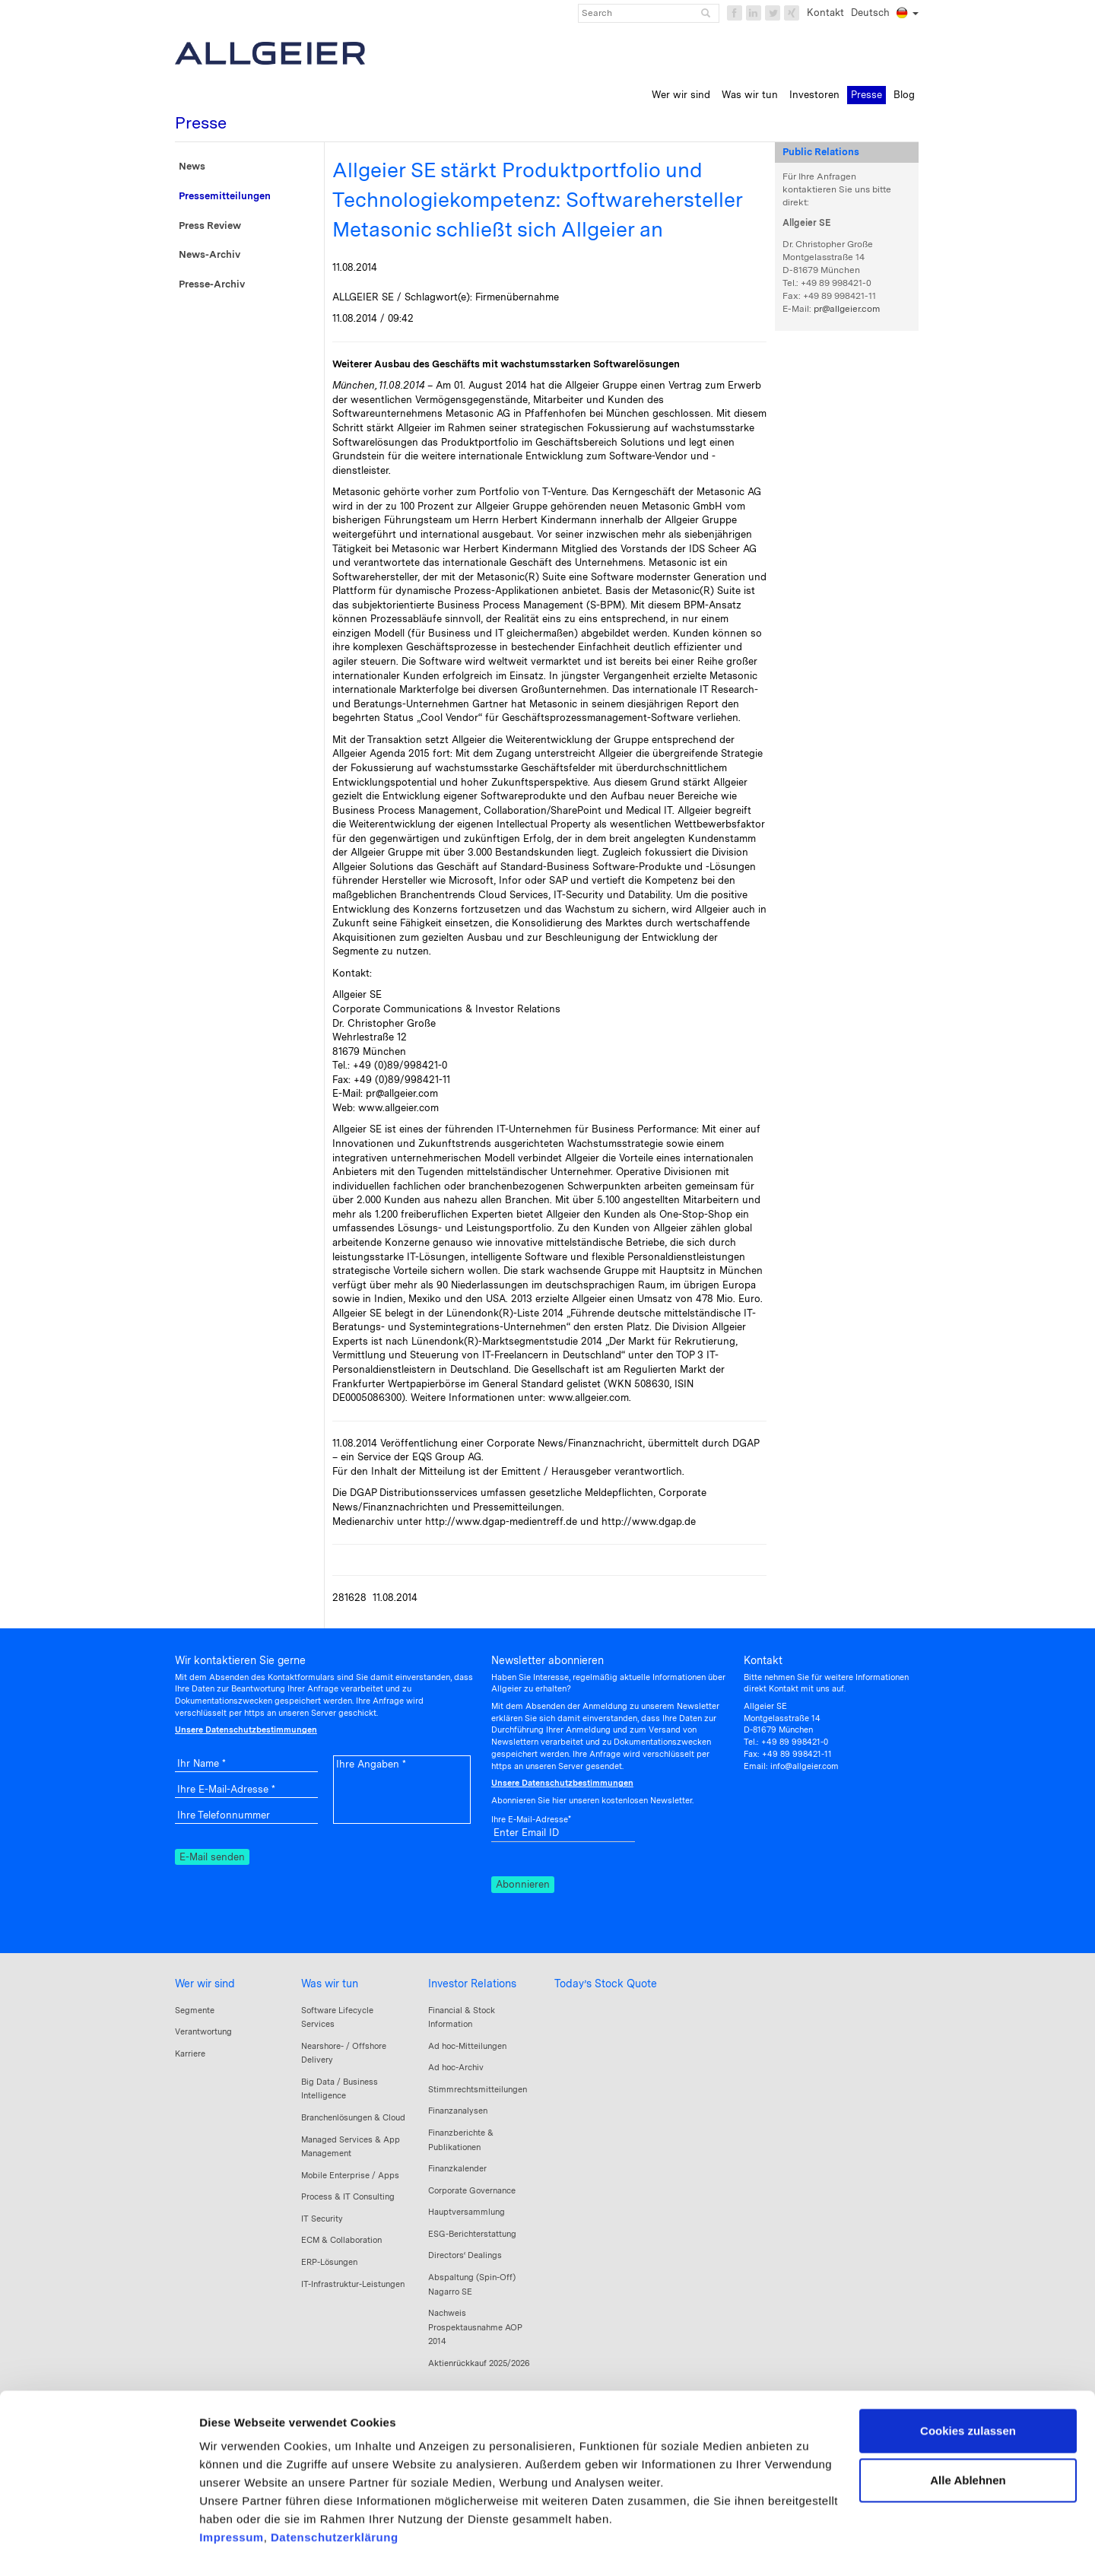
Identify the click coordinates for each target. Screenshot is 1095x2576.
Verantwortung (203, 2031)
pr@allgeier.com (847, 308)
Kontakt (825, 12)
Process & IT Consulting (348, 2196)
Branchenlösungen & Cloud (353, 2117)
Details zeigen (237, 2545)
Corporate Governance (472, 2190)
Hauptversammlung (466, 2211)
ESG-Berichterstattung (472, 2233)
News (192, 166)
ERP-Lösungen (329, 2262)
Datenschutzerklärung (334, 2485)
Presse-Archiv (212, 284)
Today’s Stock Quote (605, 1983)
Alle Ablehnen (967, 2428)
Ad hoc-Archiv (456, 2067)
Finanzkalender (457, 2168)
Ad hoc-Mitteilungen (467, 2046)
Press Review (210, 225)
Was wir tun (329, 1983)
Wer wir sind (205, 1983)
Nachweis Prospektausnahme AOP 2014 (475, 2327)
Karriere (190, 2053)
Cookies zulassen (968, 2379)
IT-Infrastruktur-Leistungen (353, 2284)
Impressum (231, 2485)
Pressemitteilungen (225, 196)
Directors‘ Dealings (465, 2255)
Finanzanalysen (457, 2110)
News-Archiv (209, 254)
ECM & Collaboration (341, 2240)
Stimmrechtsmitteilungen (477, 2089)
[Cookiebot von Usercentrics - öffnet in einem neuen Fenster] (98, 2546)
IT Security (322, 2218)
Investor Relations (472, 1983)
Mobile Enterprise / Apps (350, 2175)
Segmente (194, 2010)
